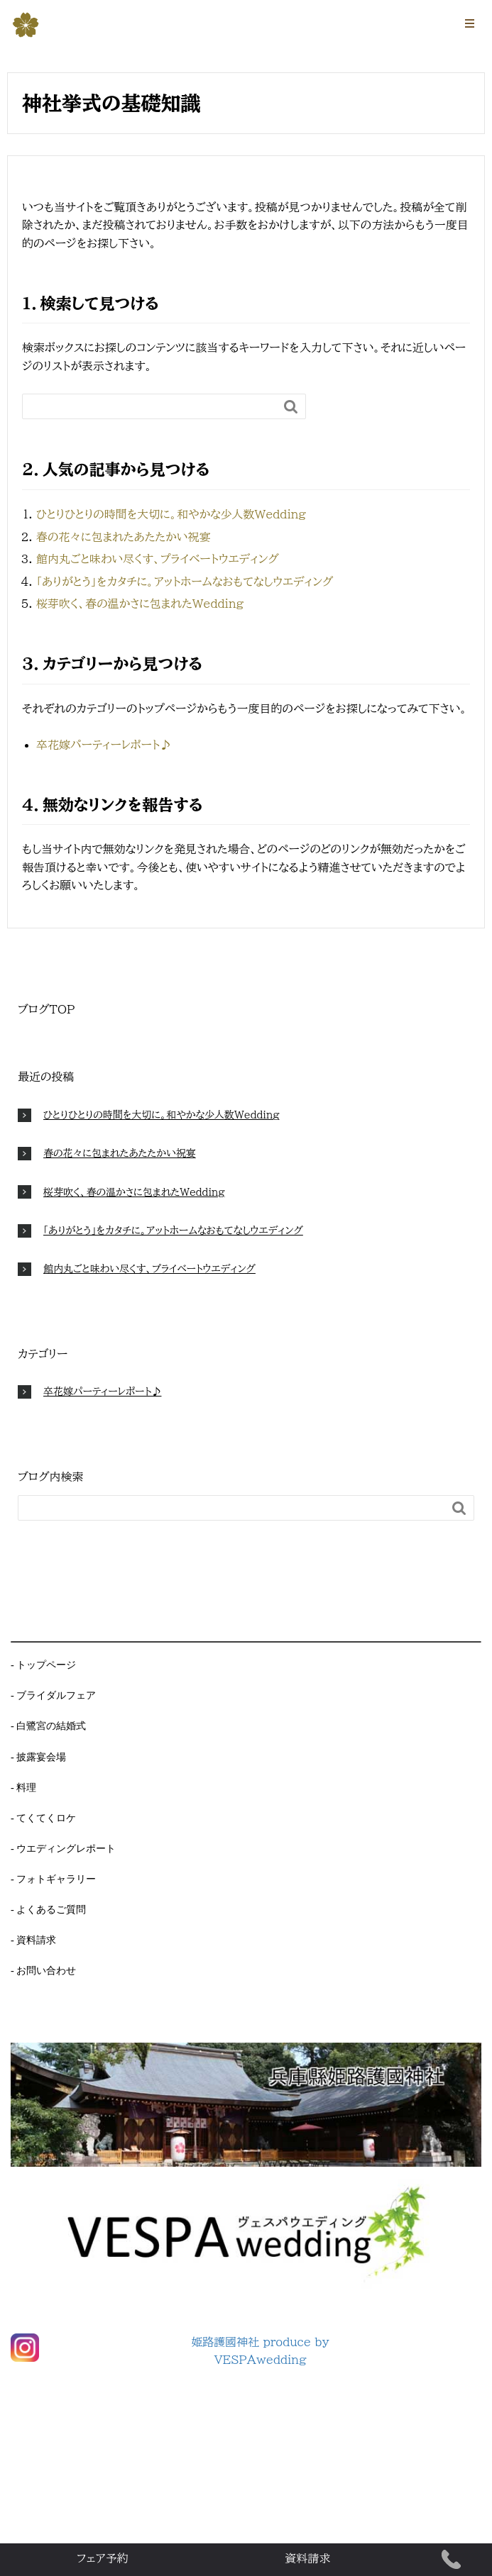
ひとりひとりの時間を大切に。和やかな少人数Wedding (171, 514)
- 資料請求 (33, 1939)
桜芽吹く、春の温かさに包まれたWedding (140, 603)
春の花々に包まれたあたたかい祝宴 (123, 537)
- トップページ (43, 1664)
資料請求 (307, 2558)
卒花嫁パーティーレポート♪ (103, 744)
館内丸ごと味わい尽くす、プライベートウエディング (157, 559)
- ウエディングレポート (63, 1848)
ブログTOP (46, 1009)
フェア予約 (103, 2558)
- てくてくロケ (43, 1817)
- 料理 (23, 1787)
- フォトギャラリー (53, 1878)
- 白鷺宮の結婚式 (48, 1725)
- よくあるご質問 (48, 1909)
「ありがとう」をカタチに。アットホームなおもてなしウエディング (184, 581)
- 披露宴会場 (38, 1756)
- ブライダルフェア (53, 1695)
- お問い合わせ (43, 1970)
